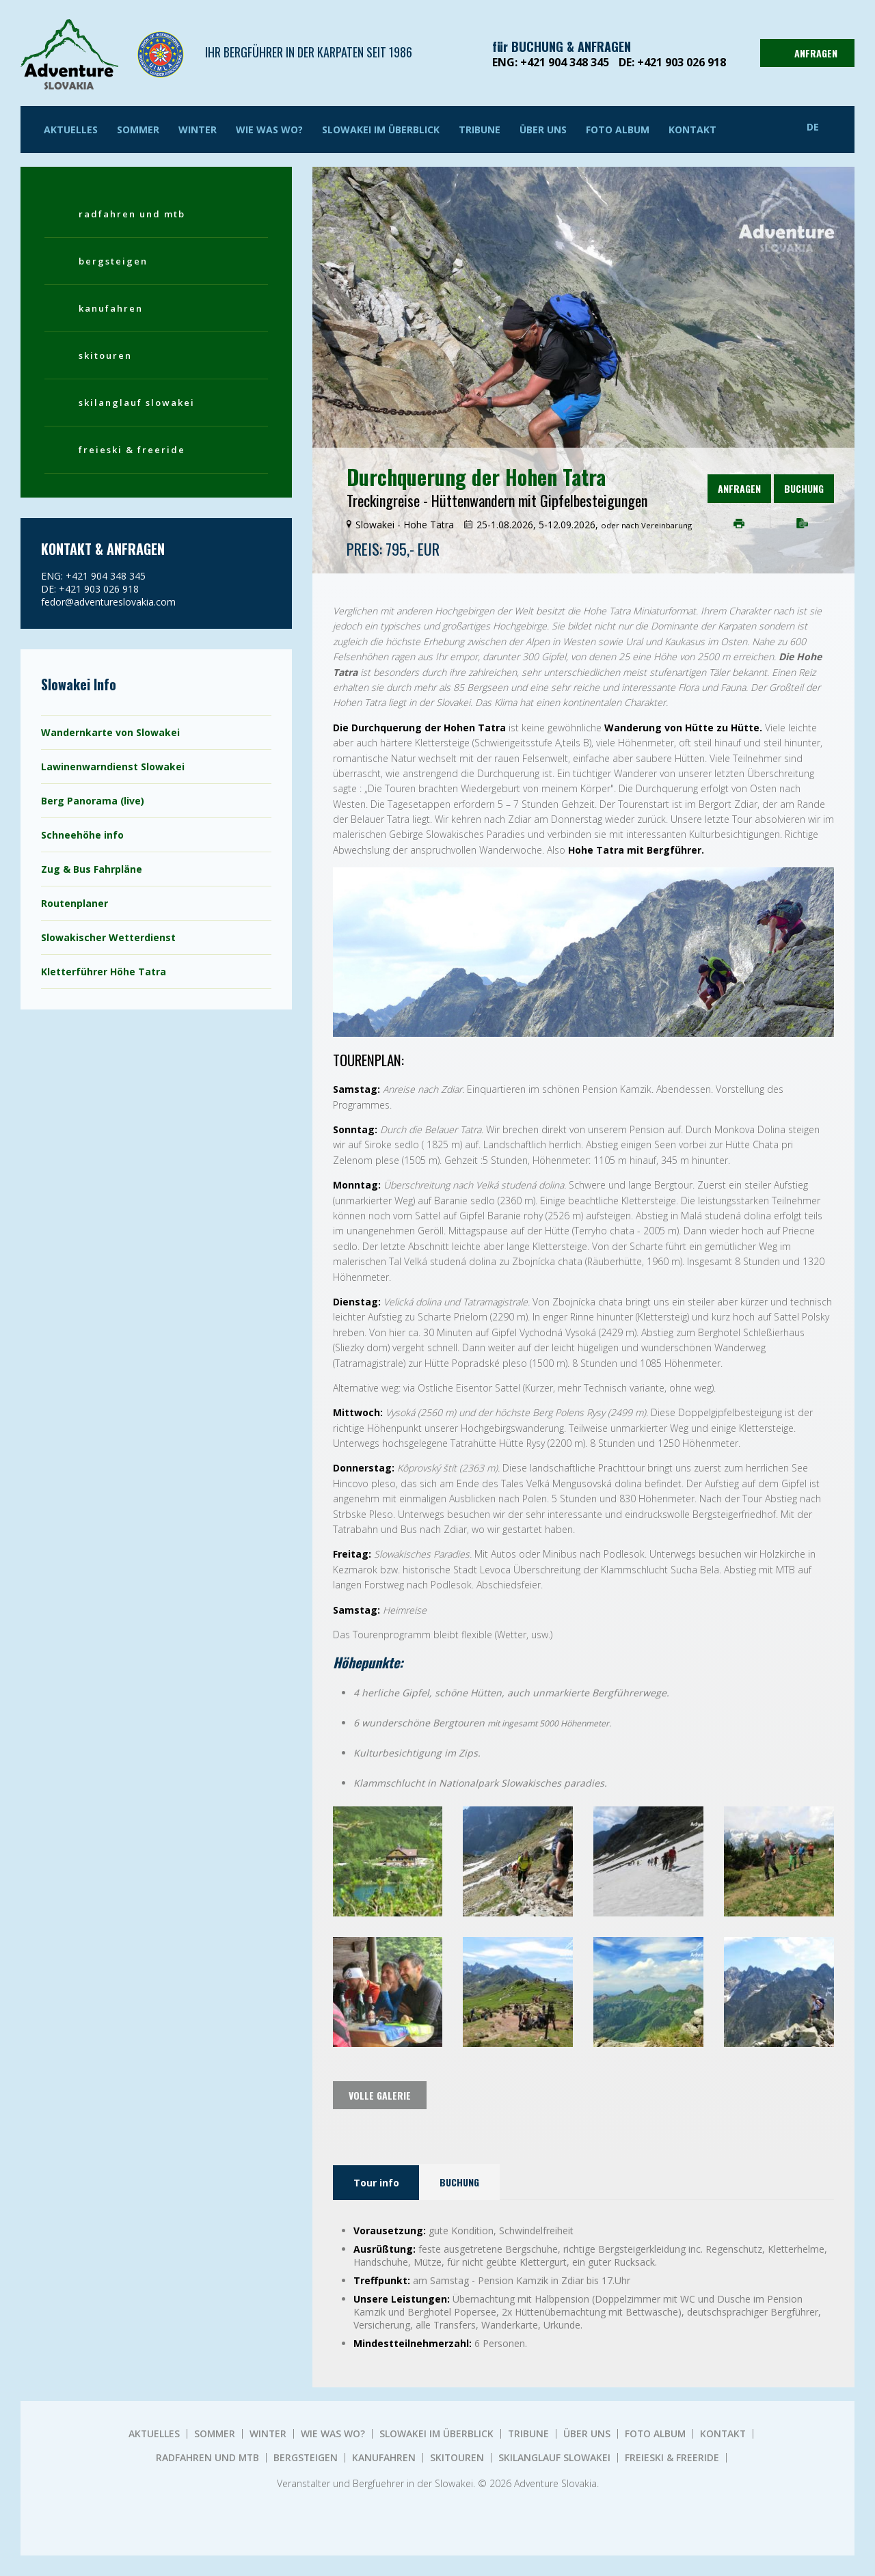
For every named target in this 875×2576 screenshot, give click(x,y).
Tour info (376, 2182)
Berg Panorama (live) (93, 800)
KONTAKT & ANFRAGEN (103, 549)
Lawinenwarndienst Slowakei (113, 766)
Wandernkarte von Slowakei (110, 732)
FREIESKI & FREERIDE (132, 450)
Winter (197, 129)
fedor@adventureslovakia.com (108, 601)
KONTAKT (692, 129)
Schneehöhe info (82, 834)
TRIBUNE (479, 129)
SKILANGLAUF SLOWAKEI (137, 402)
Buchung (804, 488)
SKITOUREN (105, 355)
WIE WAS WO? (269, 129)
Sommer (138, 129)
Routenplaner (74, 903)
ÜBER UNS (543, 129)
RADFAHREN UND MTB (132, 214)
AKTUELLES (71, 129)
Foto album (617, 129)
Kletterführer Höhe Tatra (103, 971)
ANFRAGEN (805, 53)
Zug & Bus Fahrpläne (91, 869)
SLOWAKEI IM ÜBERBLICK (381, 129)
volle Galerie (380, 2095)
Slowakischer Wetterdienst (108, 937)
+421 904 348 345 (564, 62)
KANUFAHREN (111, 308)
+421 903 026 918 (681, 62)
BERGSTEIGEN (113, 261)
